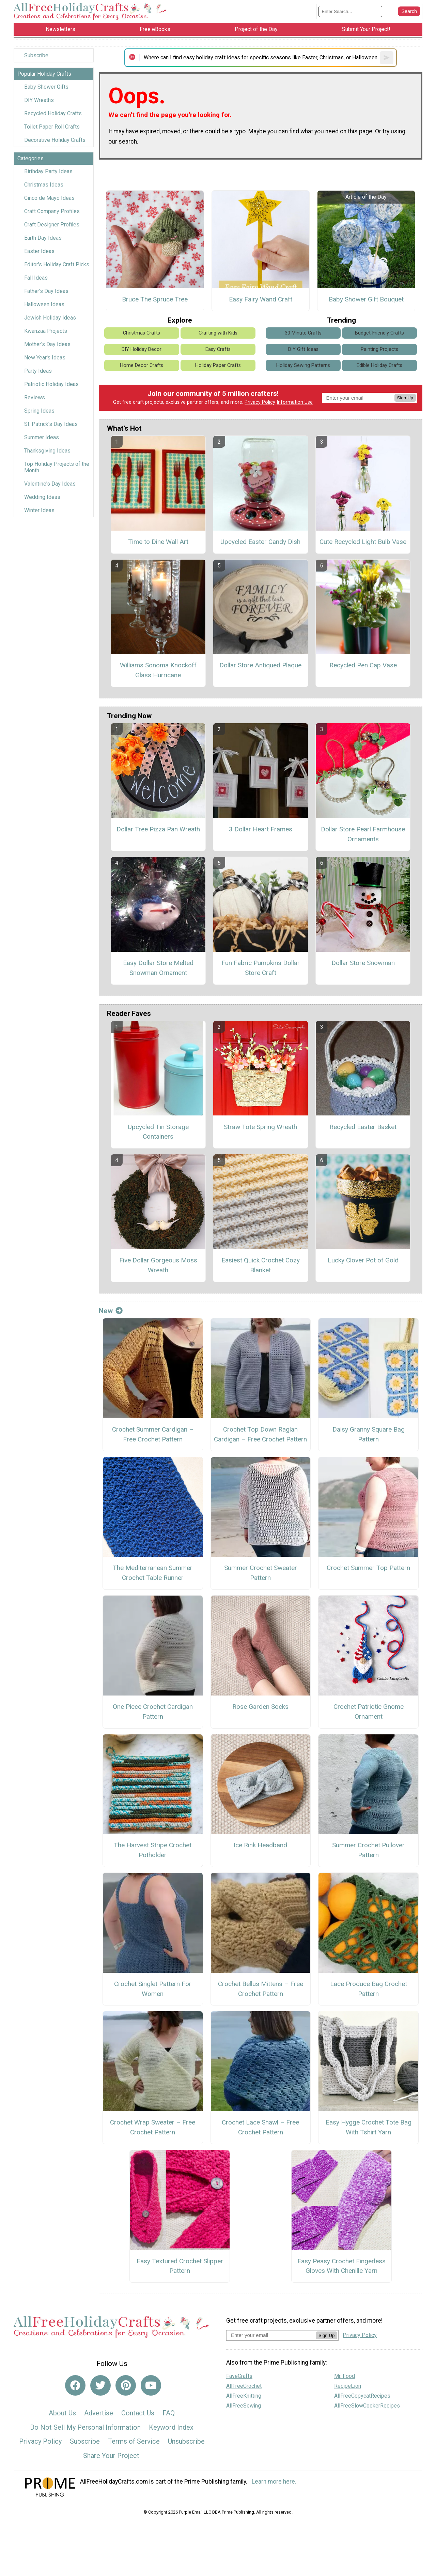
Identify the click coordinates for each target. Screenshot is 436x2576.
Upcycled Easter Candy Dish (260, 542)
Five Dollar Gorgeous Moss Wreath (158, 1265)
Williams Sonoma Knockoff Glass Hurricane (158, 670)
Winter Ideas (39, 510)
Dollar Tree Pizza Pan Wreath (158, 829)
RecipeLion (347, 2386)
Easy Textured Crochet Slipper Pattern (180, 2266)
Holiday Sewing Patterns (303, 365)
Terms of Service (134, 2441)
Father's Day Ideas (46, 291)
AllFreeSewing (243, 2405)
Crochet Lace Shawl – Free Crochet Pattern (260, 2127)
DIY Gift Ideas (303, 349)
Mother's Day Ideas (47, 344)
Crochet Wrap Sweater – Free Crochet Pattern (152, 2127)
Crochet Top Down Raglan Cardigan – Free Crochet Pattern (260, 1434)
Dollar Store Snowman (363, 963)
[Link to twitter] (100, 2385)
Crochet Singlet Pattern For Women (152, 1989)
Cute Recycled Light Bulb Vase (363, 542)
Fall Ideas (36, 278)
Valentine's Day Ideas (50, 483)
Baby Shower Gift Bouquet (366, 299)
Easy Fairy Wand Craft (260, 299)
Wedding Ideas (42, 497)
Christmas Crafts (141, 333)
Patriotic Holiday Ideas (51, 384)
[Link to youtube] (151, 2385)
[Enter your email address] (271, 2335)
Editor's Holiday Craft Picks (56, 264)
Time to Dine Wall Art (158, 542)
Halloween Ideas (44, 304)
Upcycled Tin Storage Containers (158, 1132)
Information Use (295, 402)
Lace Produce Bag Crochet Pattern (368, 1989)
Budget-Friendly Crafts (379, 333)
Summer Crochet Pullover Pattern (368, 1850)
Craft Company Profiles (52, 211)
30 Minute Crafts (303, 333)
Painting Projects (379, 349)
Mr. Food (344, 2376)
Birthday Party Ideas (48, 171)
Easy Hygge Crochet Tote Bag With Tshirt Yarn (368, 2127)
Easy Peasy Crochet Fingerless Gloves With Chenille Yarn (341, 2266)
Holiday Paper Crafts (218, 365)
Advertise (98, 2413)
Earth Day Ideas (43, 238)
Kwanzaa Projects (45, 331)
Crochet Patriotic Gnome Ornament (368, 1711)
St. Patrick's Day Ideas (51, 424)
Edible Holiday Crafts (379, 365)
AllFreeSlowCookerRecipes (367, 2405)
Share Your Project (111, 2456)
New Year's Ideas (44, 357)
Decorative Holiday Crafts (54, 140)
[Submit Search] (409, 11)
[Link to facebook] (75, 2385)
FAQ (168, 2413)
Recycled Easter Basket (362, 1127)
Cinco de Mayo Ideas (49, 198)
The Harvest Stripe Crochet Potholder (152, 1850)
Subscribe (36, 55)
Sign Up (405, 397)
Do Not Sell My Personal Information (85, 2427)
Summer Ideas (41, 437)
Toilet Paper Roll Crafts (52, 126)
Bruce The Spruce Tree (155, 299)
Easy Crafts (218, 349)
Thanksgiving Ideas (47, 450)
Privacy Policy (260, 402)
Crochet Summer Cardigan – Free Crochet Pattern (152, 1434)
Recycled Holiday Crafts (53, 113)
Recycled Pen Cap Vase (363, 665)
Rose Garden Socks (260, 1707)
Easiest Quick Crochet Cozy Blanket (260, 1265)
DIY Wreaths (39, 100)
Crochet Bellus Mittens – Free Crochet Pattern (260, 1989)
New (111, 1311)
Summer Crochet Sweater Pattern (260, 1573)
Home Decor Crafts (141, 365)
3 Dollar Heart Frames (260, 829)
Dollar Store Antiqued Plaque (260, 665)
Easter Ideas (39, 251)
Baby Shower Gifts (46, 87)
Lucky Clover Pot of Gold (363, 1260)
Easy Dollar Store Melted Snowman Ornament (158, 968)
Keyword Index (171, 2427)
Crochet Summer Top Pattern (368, 1568)
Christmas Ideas (43, 184)
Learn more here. (274, 2481)
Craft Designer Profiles (51, 224)
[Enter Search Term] (350, 11)
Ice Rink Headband (260, 1845)
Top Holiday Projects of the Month (56, 467)
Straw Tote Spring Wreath (260, 1127)
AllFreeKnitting (243, 2396)
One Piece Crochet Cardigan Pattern (153, 1711)
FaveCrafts (239, 2376)
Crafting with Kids (218, 333)
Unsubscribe (186, 2441)
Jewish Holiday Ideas (50, 317)
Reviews (34, 397)
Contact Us (137, 2413)
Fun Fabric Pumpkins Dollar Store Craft (260, 968)
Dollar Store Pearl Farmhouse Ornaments (363, 834)
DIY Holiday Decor (141, 349)
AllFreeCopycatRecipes (362, 2396)
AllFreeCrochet (244, 2386)
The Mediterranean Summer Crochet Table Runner (152, 1573)
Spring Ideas (39, 411)
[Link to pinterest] (125, 2385)
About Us (62, 2413)
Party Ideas (38, 371)
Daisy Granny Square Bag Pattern (368, 1434)
